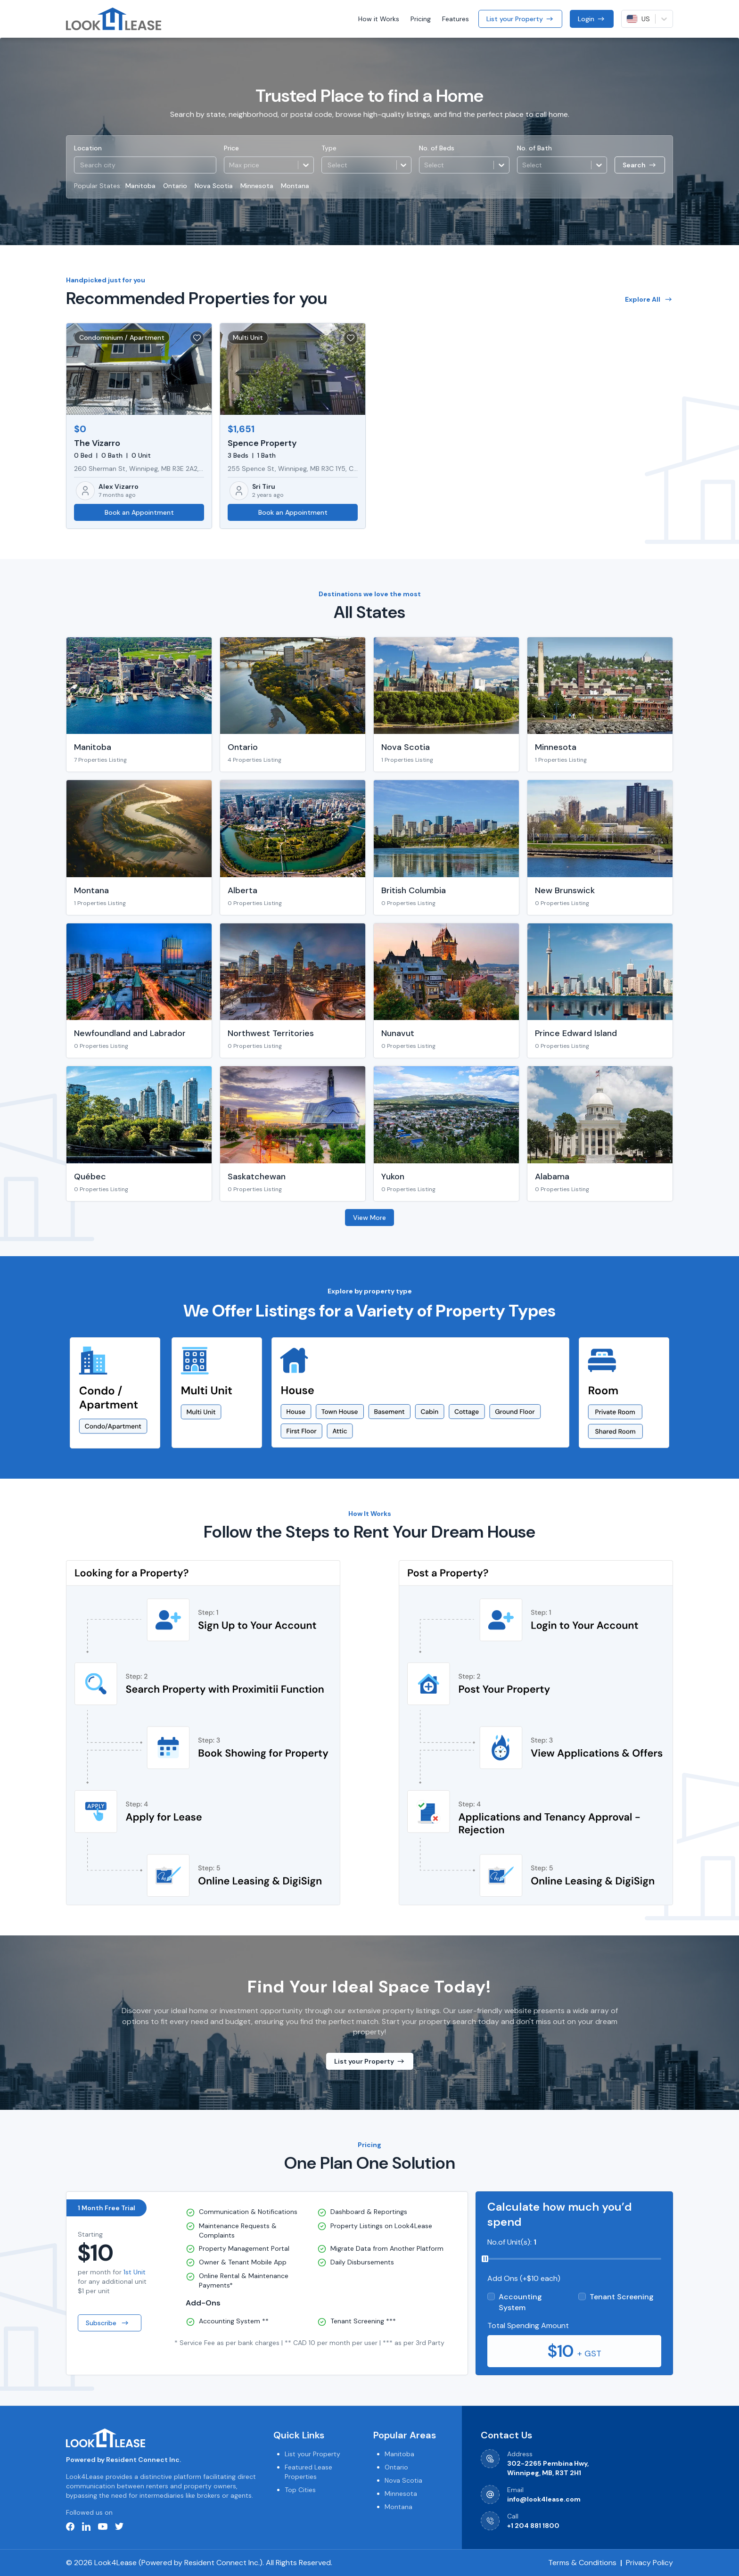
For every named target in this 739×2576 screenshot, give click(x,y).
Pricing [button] (421, 19)
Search (640, 165)
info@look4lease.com (544, 2499)
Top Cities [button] (300, 2489)
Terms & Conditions (582, 2563)
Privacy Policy (649, 2563)
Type (329, 148)
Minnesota (256, 185)
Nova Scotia (214, 185)
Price (231, 148)
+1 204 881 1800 (533, 2525)
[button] (366, 164)
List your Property (520, 19)
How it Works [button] (378, 19)
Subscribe (108, 2323)
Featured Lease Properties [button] (308, 2472)
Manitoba (140, 185)
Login (592, 19)
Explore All (649, 299)
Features (455, 19)
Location (88, 148)
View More (369, 1217)
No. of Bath (534, 148)
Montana (295, 185)
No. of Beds (436, 148)
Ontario (175, 185)
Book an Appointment (139, 512)
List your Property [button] (312, 2454)
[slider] (485, 2258)
